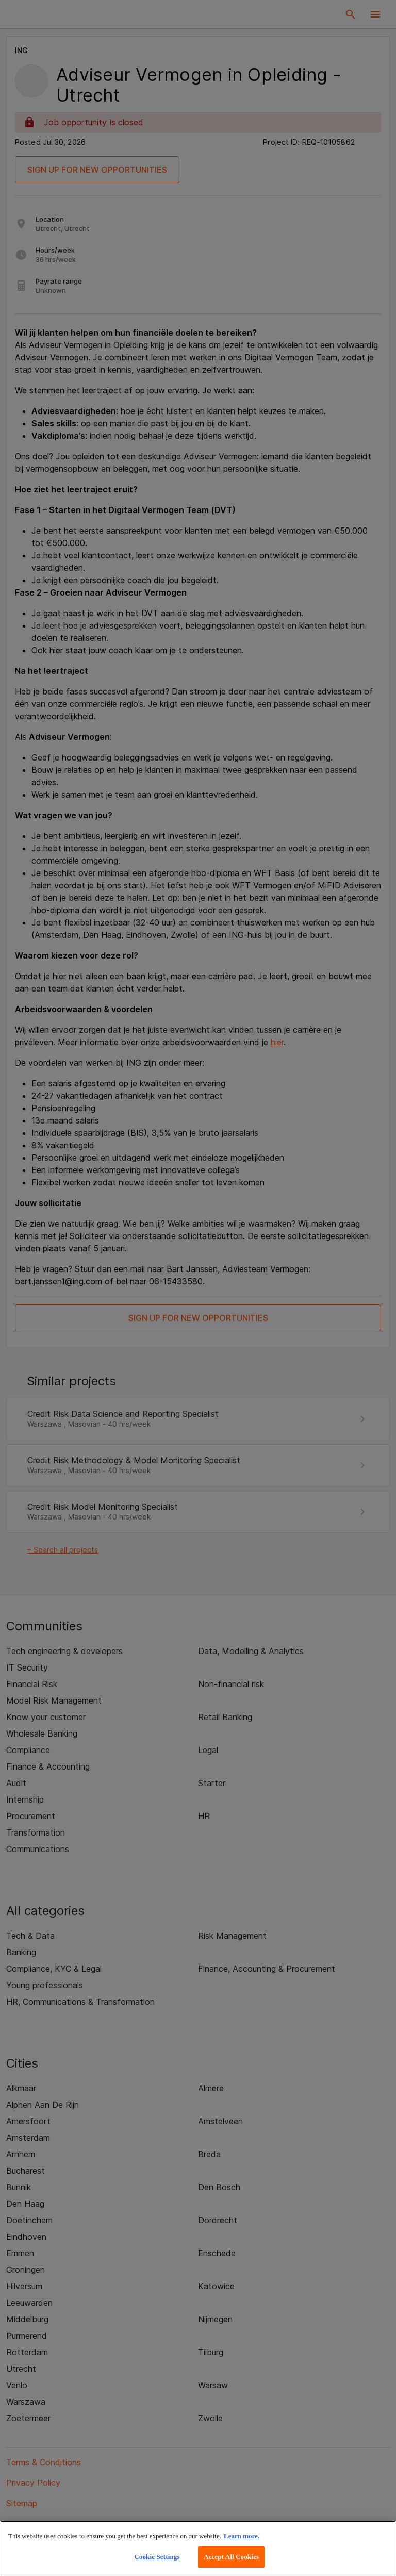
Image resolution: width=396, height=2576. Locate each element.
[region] (198, 2548)
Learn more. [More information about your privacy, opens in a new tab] (241, 2536)
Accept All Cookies (231, 2557)
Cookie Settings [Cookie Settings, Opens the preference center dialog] (156, 2557)
